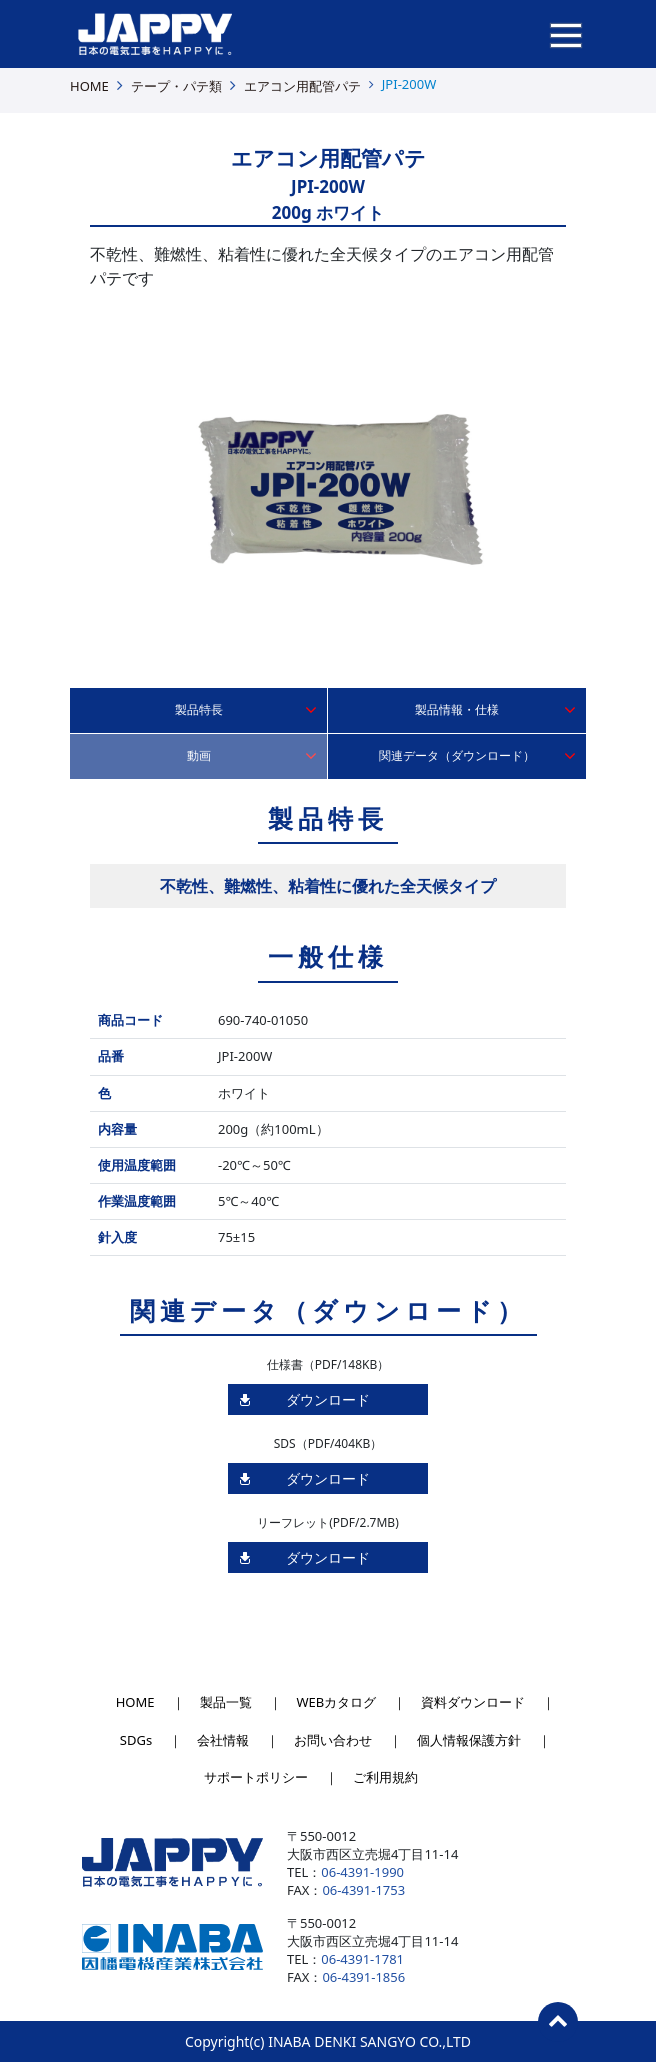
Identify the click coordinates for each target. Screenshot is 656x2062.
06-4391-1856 (363, 1977)
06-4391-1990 (362, 1872)
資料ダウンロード (473, 1702)
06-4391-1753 (363, 1890)
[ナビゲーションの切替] (566, 34)
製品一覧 (226, 1702)
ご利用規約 (385, 1777)
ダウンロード (328, 1399)
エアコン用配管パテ (302, 86)
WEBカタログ (337, 1702)
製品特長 (199, 709)
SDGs (136, 1740)
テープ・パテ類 (176, 86)
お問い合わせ (333, 1740)
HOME (89, 86)
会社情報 (223, 1740)
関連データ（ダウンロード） (457, 755)
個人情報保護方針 (469, 1740)
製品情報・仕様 (457, 709)
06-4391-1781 (362, 1959)
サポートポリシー (256, 1777)
